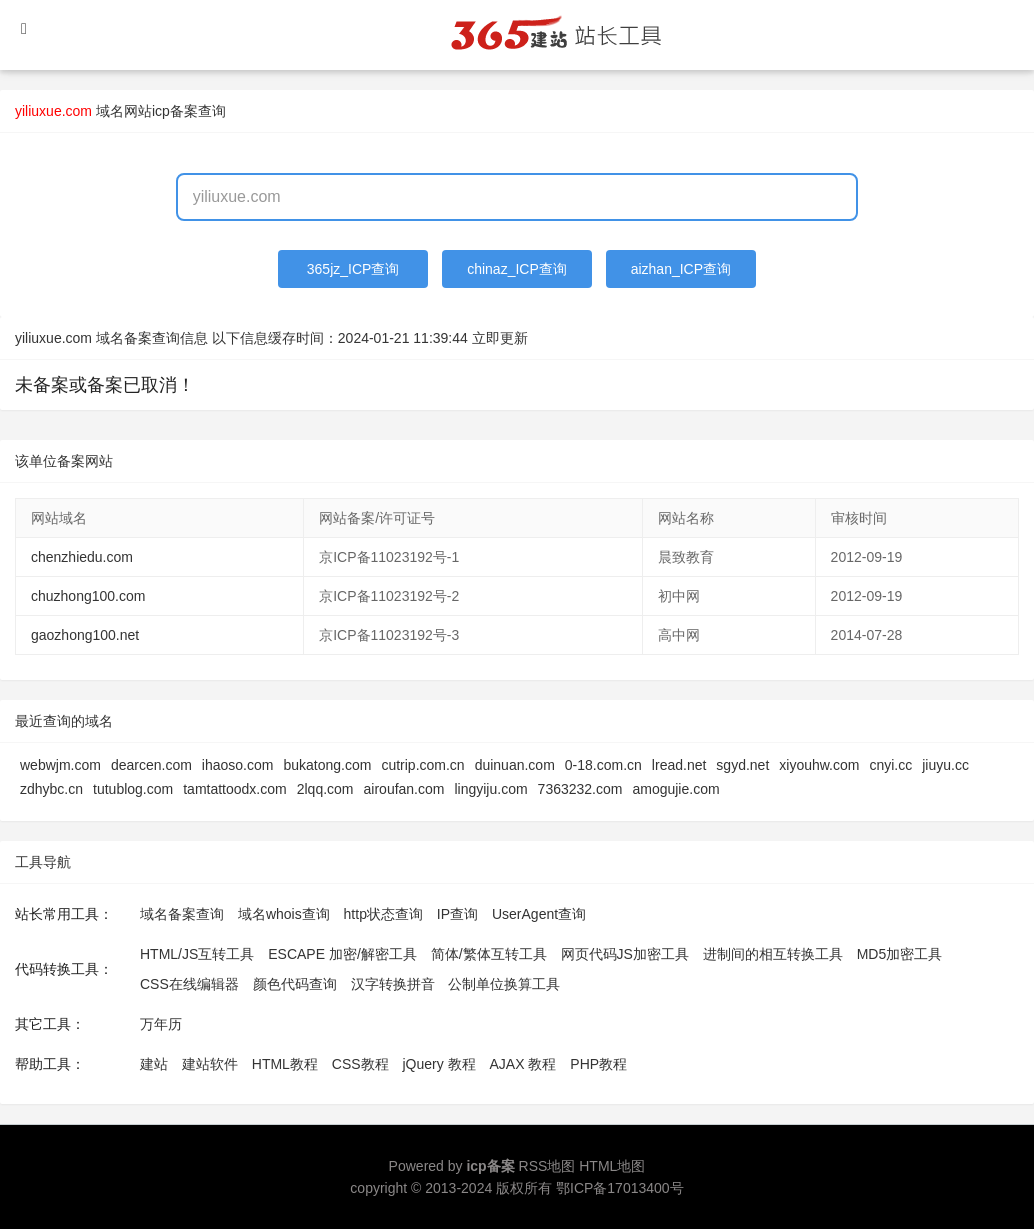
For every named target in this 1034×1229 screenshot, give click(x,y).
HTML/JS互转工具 (197, 954)
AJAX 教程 (523, 1064)
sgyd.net (742, 765)
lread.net (679, 765)
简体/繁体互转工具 (489, 954)
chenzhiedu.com (82, 557)
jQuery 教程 (438, 1064)
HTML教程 (285, 1064)
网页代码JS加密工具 (625, 954)
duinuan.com (515, 765)
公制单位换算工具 (504, 984)
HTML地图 (612, 1166)
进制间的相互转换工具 (773, 954)
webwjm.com (60, 765)
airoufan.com (404, 789)
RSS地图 (547, 1166)
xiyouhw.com (819, 765)
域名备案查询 (182, 914)
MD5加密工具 (900, 954)
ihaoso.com (238, 765)
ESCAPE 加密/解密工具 (342, 954)
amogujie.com (675, 789)
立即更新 (500, 338)
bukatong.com (327, 765)
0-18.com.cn (603, 765)
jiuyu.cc (945, 765)
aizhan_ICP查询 (681, 269)
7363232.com (580, 789)
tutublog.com (133, 789)
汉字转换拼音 (393, 984)
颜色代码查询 (295, 984)
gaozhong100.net (85, 635)
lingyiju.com (490, 789)
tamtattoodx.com (235, 789)
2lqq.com (325, 789)
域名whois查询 (284, 914)
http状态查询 (383, 914)
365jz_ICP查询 (353, 269)
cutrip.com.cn (422, 765)
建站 (154, 1064)
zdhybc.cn (51, 789)
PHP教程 (598, 1064)
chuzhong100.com (88, 596)
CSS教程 (360, 1064)
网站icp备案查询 (175, 111)
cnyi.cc (890, 765)
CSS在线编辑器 (189, 984)
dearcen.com (151, 765)
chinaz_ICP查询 (517, 269)
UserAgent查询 (539, 914)
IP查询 (457, 914)
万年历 (161, 1024)
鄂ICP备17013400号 (620, 1188)
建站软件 (210, 1064)
